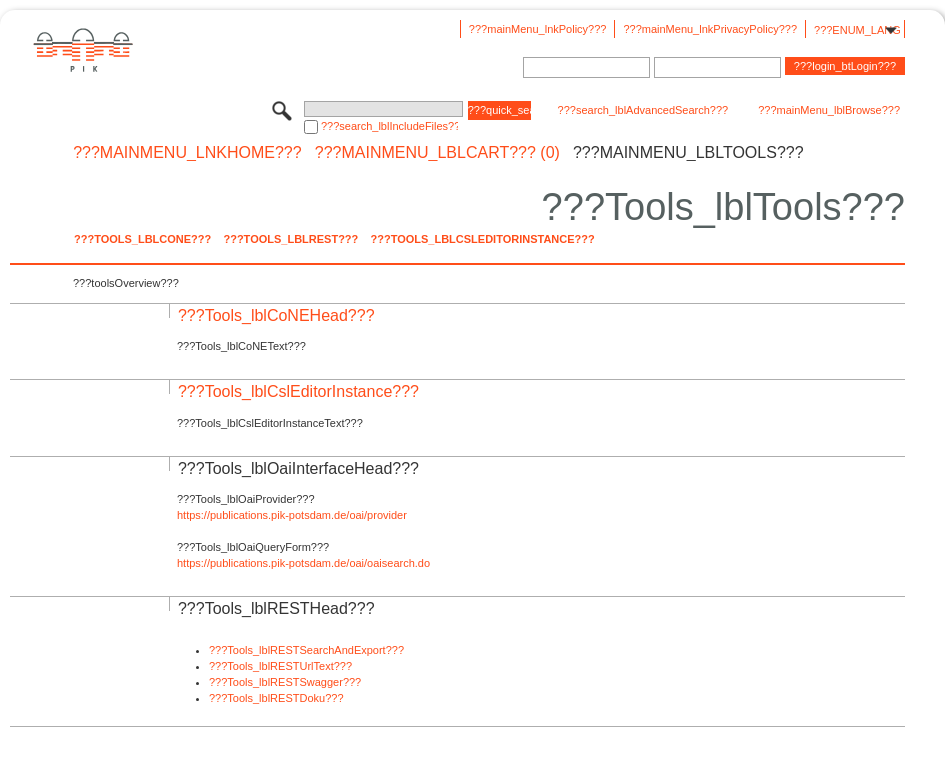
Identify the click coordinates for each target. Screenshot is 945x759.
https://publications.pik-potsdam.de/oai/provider (292, 515)
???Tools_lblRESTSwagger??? (285, 682)
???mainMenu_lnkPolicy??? (538, 29)
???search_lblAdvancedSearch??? (643, 110)
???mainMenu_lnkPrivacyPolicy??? (710, 29)
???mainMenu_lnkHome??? (187, 153)
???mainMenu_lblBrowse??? (829, 110)
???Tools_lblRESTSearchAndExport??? (306, 650)
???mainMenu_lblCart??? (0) (437, 153)
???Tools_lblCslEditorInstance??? (482, 239)
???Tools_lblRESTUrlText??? (280, 666)
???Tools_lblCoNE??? (142, 239)
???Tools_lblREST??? (290, 239)
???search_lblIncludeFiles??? (389, 126)
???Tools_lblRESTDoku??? (276, 698)
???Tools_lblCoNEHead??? (276, 315)
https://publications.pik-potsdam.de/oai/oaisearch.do (303, 563)
